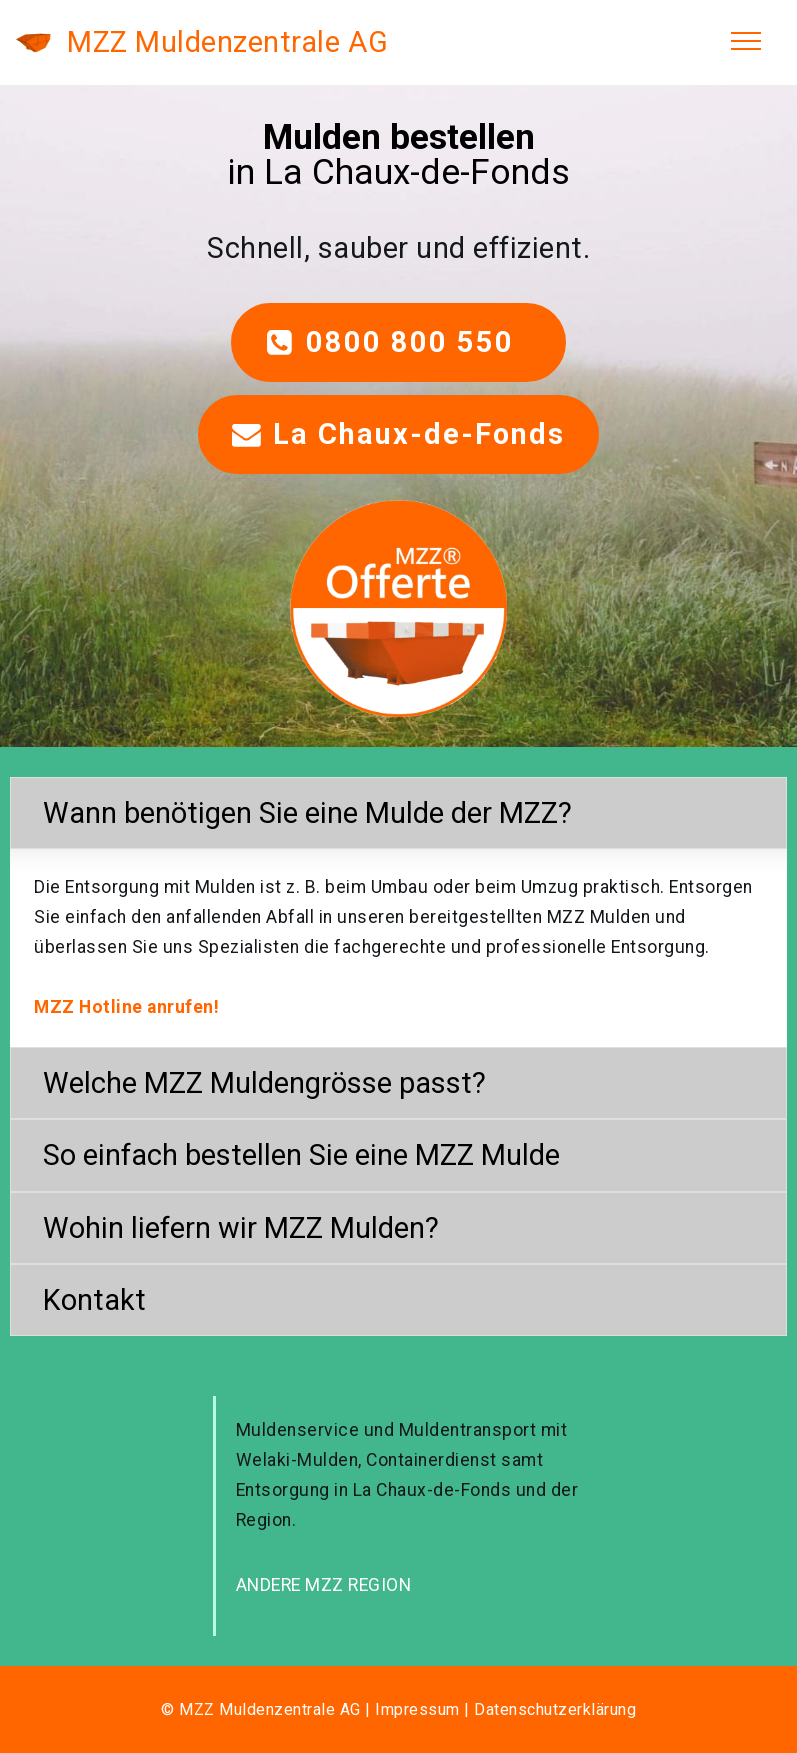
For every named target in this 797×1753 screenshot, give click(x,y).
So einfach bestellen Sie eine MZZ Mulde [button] (301, 1155)
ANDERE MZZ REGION (324, 1585)
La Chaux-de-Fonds (399, 434)
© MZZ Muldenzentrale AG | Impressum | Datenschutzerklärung (398, 1709)
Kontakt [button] (94, 1300)
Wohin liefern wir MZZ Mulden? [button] (241, 1228)
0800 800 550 (399, 342)
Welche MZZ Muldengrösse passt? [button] (264, 1083)
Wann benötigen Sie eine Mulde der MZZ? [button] (307, 813)
